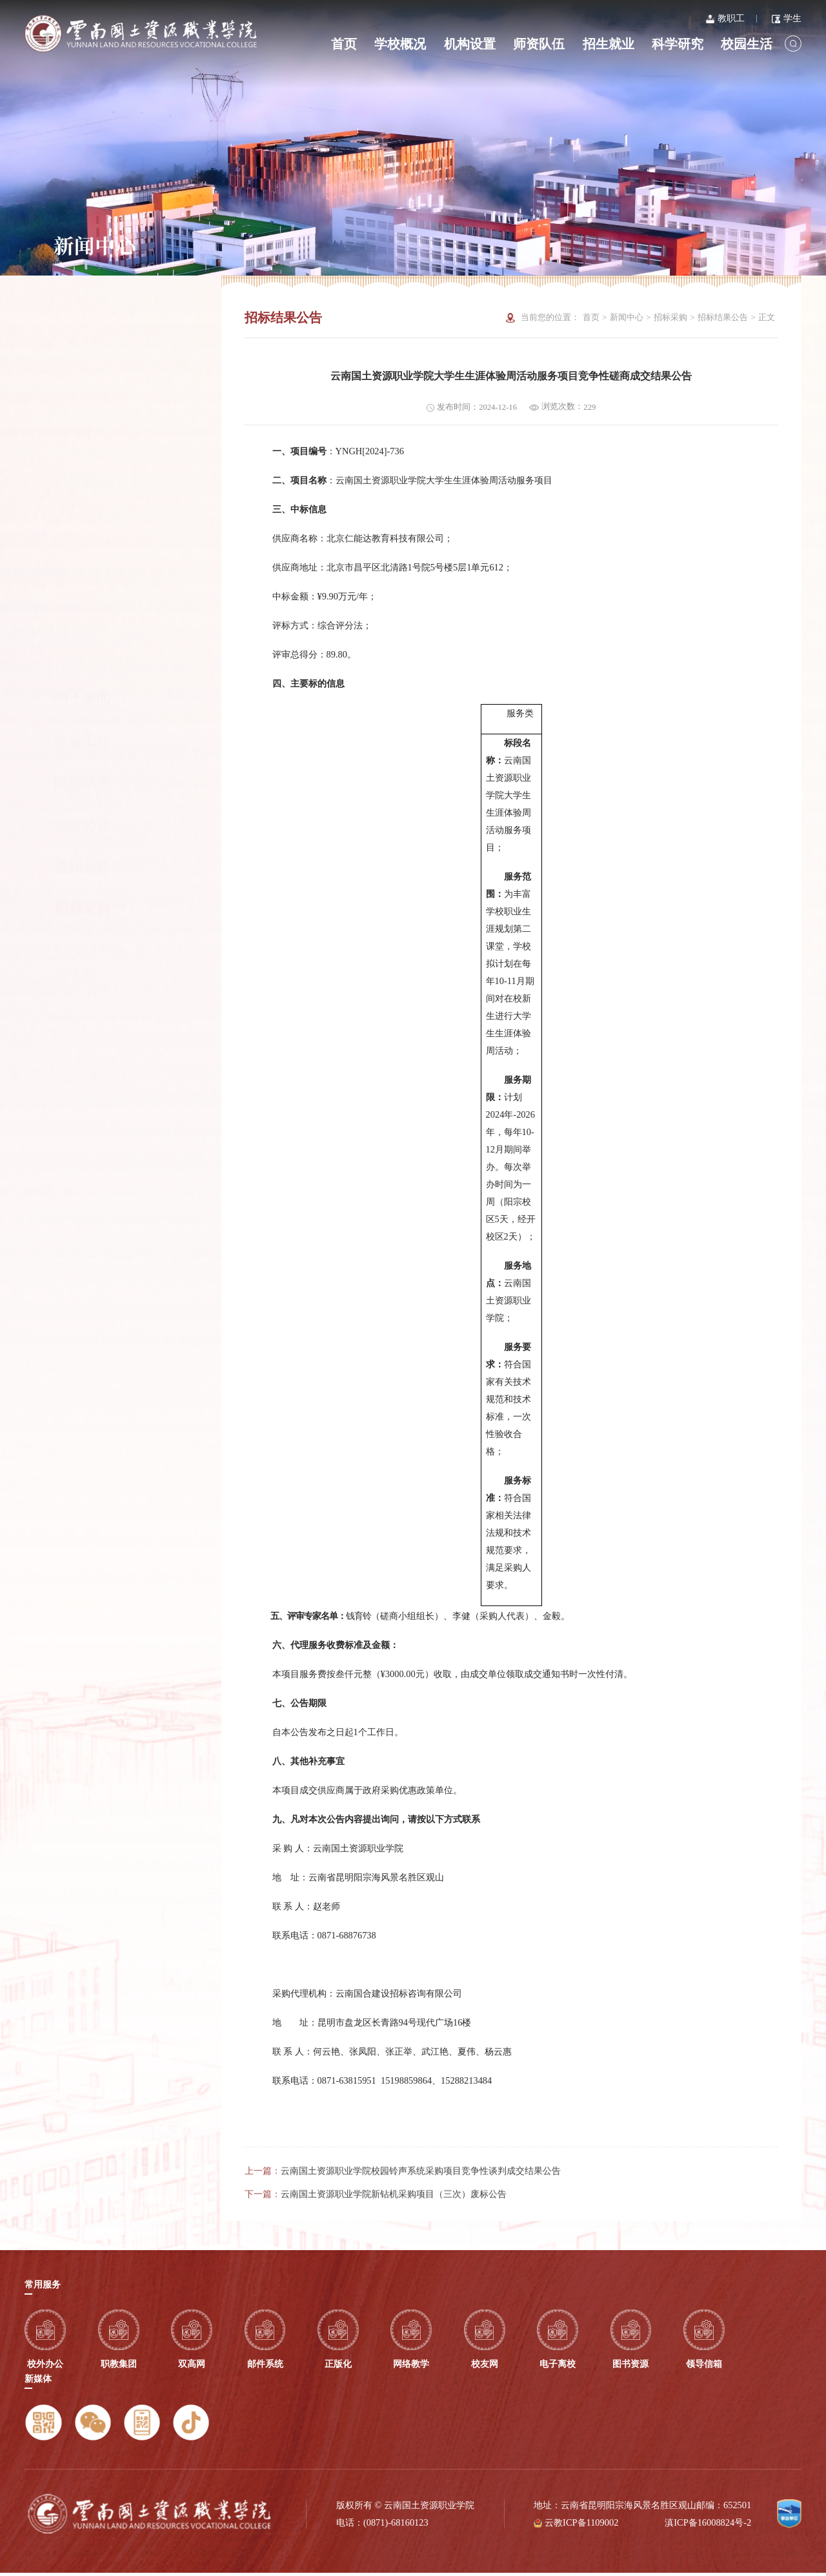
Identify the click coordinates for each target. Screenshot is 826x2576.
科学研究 (677, 44)
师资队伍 (539, 44)
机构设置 (470, 44)
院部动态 (82, 398)
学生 (786, 18)
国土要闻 (82, 314)
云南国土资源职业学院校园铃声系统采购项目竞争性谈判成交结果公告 (421, 2200)
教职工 (725, 18)
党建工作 (82, 356)
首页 (344, 44)
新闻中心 (626, 317)
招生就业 (608, 44)
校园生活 (746, 44)
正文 (766, 317)
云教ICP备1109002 (581, 2526)
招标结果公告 (81, 562)
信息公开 (82, 440)
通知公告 (82, 482)
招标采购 (110, 524)
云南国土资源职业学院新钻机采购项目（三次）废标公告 (394, 2224)
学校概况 (400, 44)
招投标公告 (76, 586)
